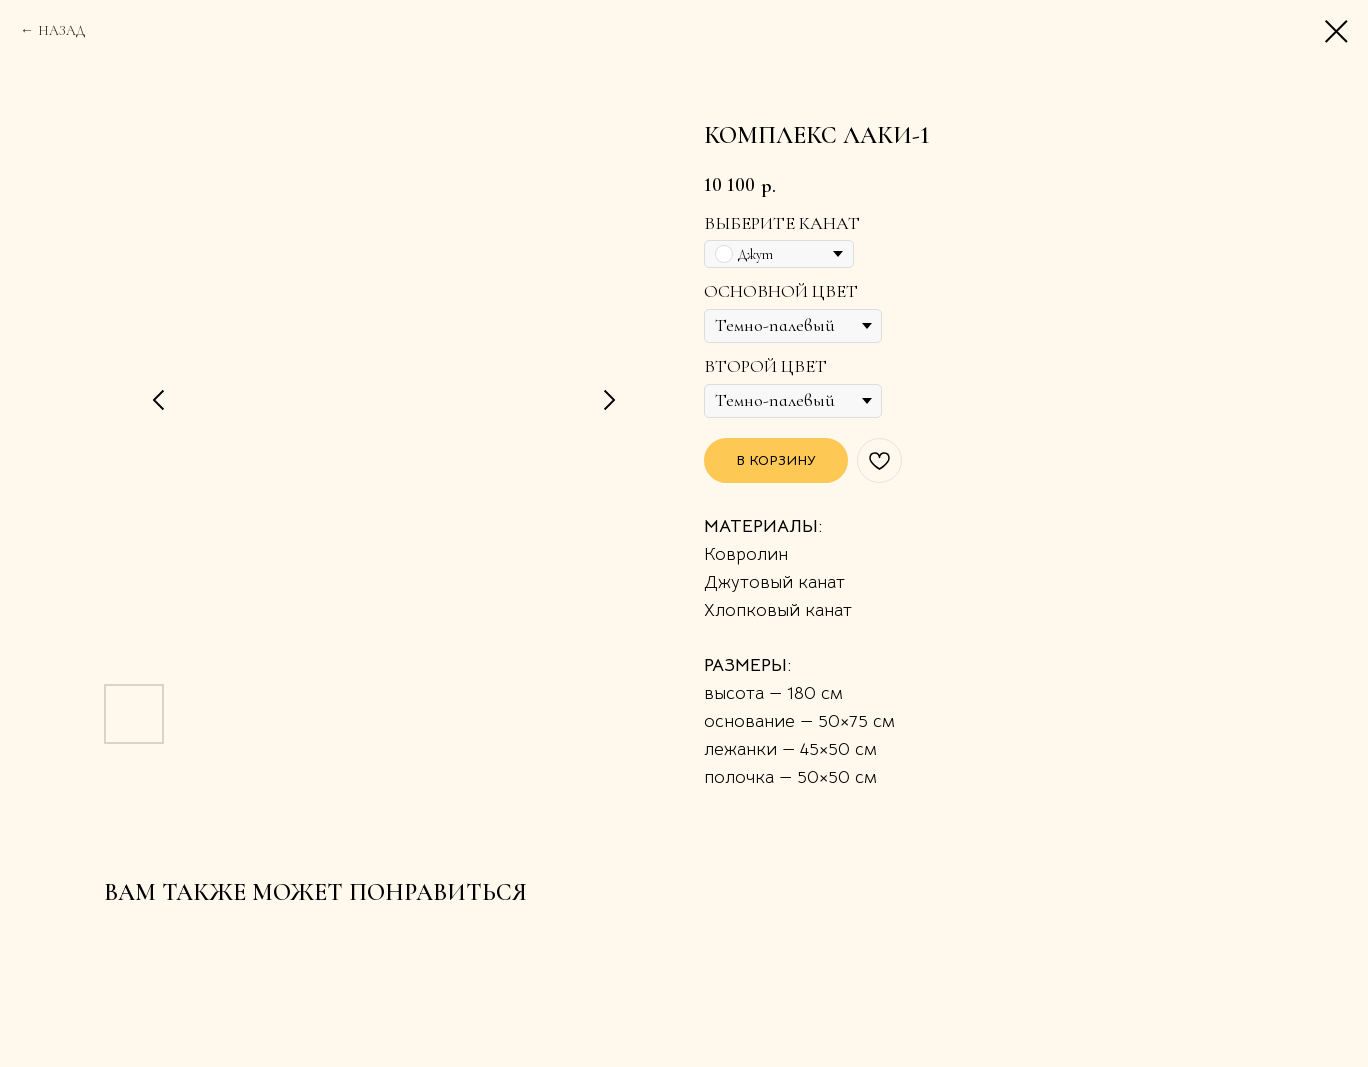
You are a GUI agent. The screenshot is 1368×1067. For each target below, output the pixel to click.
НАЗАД (61, 30)
